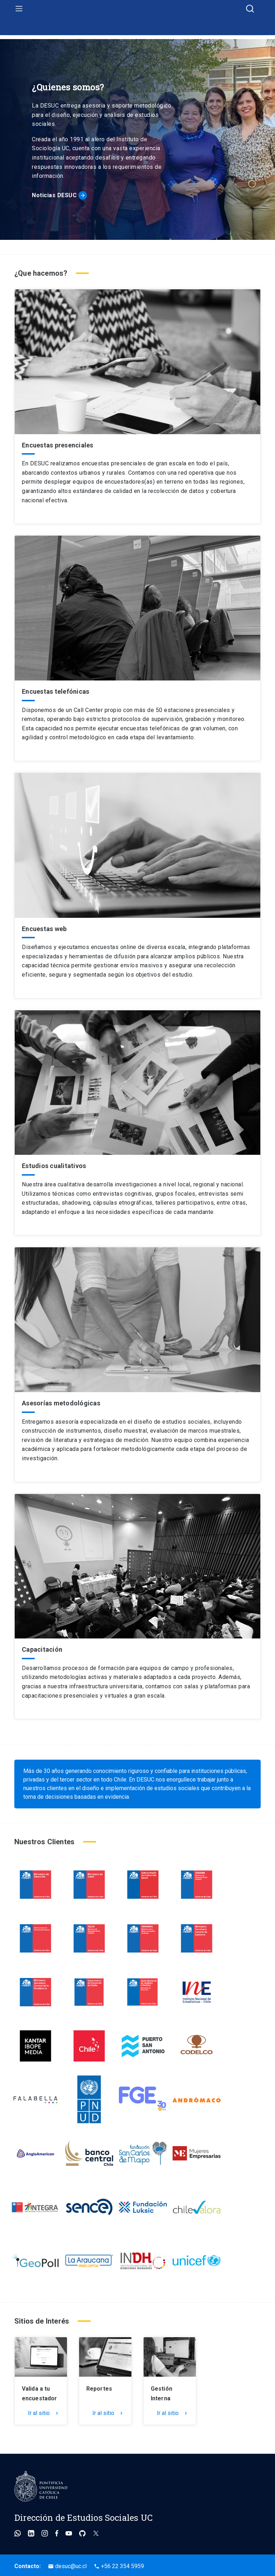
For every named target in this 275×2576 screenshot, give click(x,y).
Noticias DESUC (54, 195)
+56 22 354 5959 (119, 2566)
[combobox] (250, 9)
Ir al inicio (137, 37)
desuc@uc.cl (67, 2566)
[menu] (18, 8)
